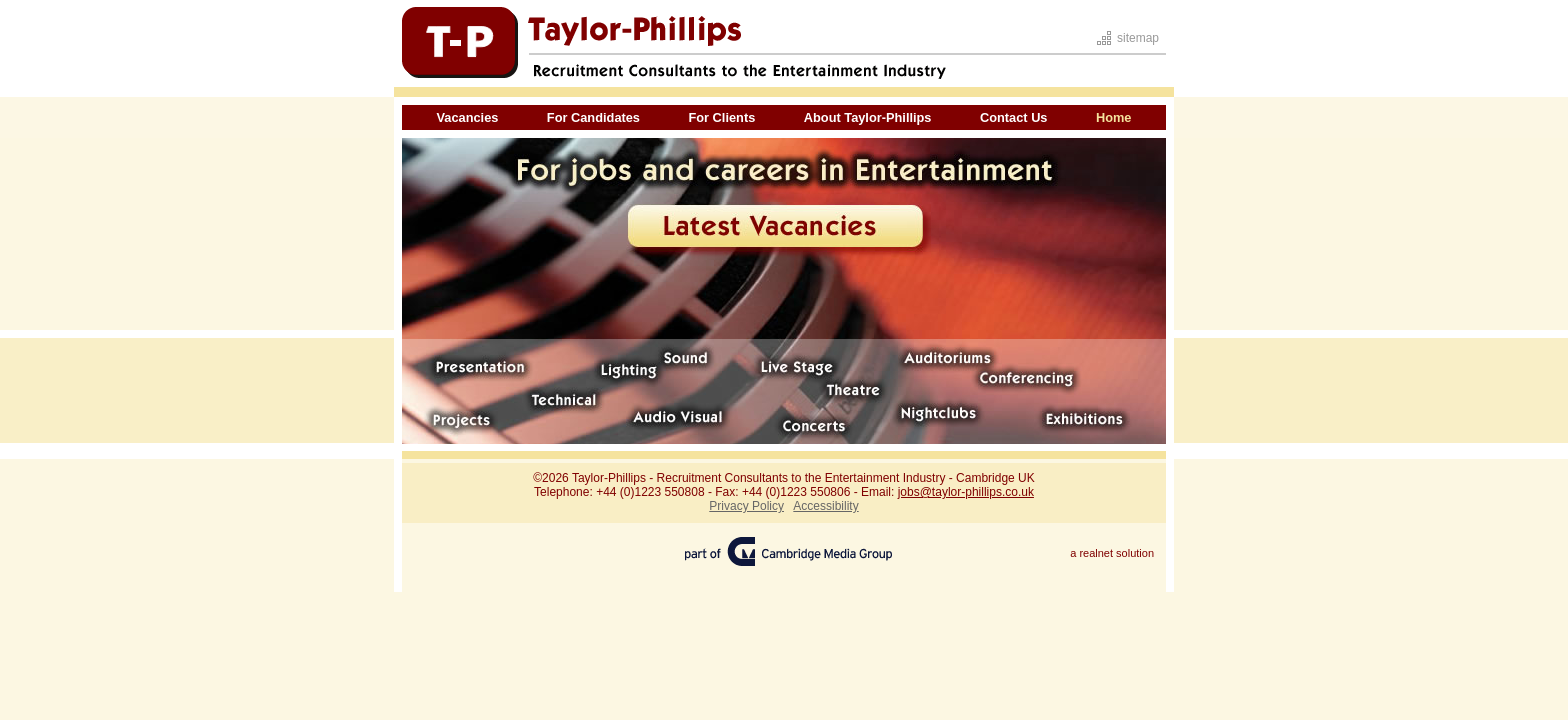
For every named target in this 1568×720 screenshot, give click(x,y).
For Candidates (593, 117)
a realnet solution (1112, 553)
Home (1114, 117)
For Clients (721, 117)
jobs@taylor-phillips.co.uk (966, 492)
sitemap (1138, 38)
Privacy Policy (746, 506)
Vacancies (467, 117)
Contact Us (1014, 117)
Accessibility (825, 506)
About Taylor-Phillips (868, 117)
